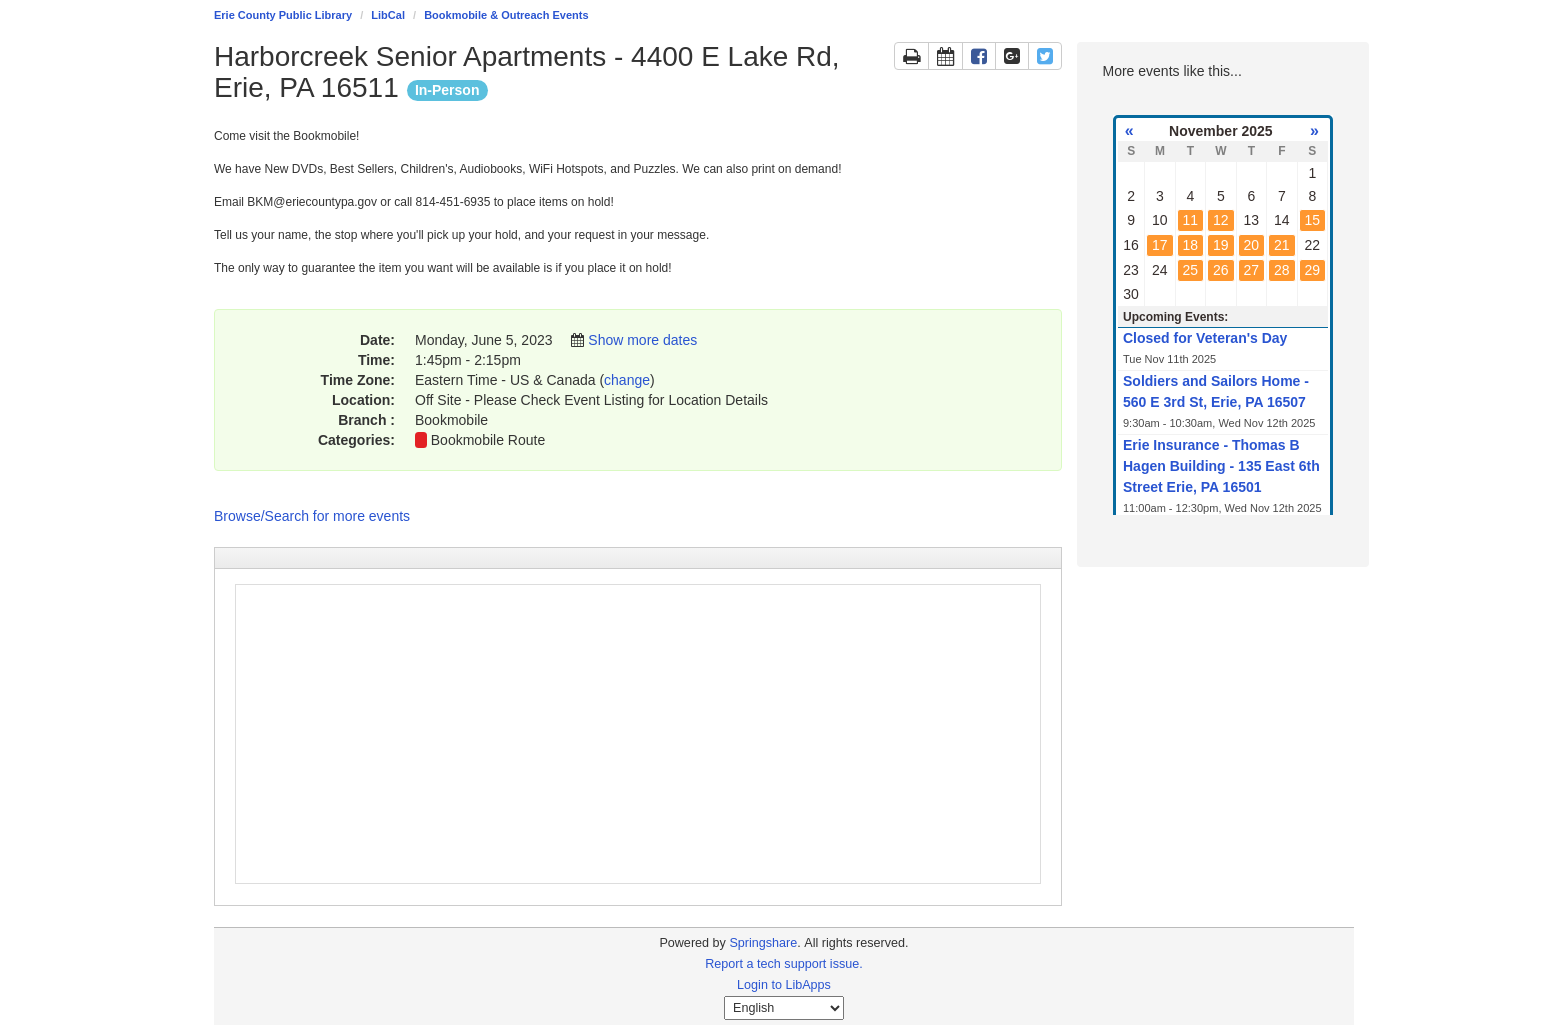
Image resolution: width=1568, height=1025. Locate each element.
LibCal (388, 15)
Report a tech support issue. (784, 964)
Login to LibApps (784, 985)
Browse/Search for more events (312, 516)
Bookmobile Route (488, 440)
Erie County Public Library (283, 15)
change (627, 380)
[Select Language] (784, 1008)
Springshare (763, 943)
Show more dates (642, 340)
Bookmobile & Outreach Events (506, 15)
